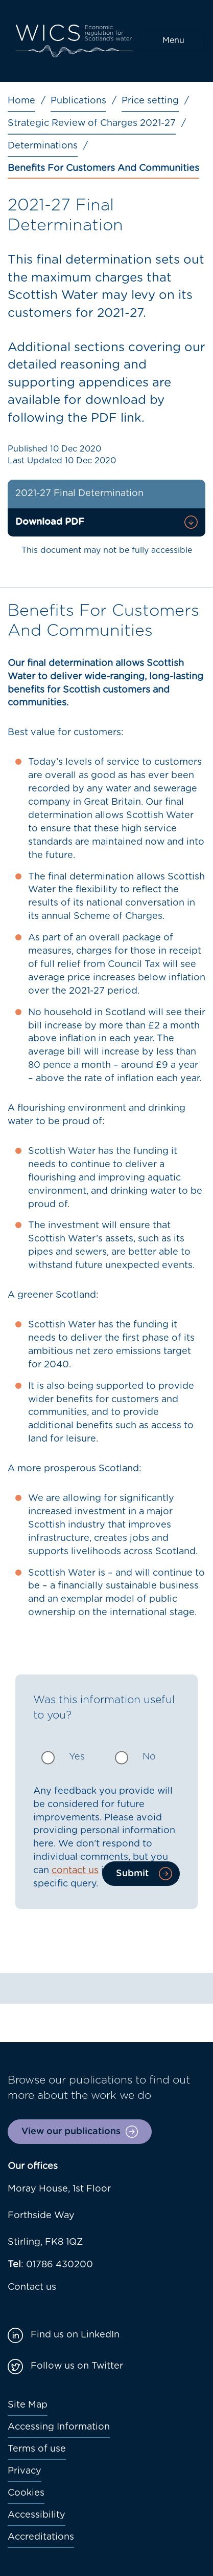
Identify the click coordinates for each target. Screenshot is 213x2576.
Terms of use (37, 2449)
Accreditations (41, 2537)
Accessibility (36, 2515)
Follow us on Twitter (77, 2366)
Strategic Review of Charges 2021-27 (92, 123)
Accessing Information (59, 2427)
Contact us (32, 2287)
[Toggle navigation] (172, 41)
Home (21, 100)
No (149, 1757)
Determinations (43, 146)
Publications (78, 100)
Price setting (150, 100)
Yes (77, 1757)
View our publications (71, 2131)
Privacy (24, 2471)
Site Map (28, 2405)
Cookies (26, 2493)
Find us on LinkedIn (75, 2334)
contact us (75, 1870)
